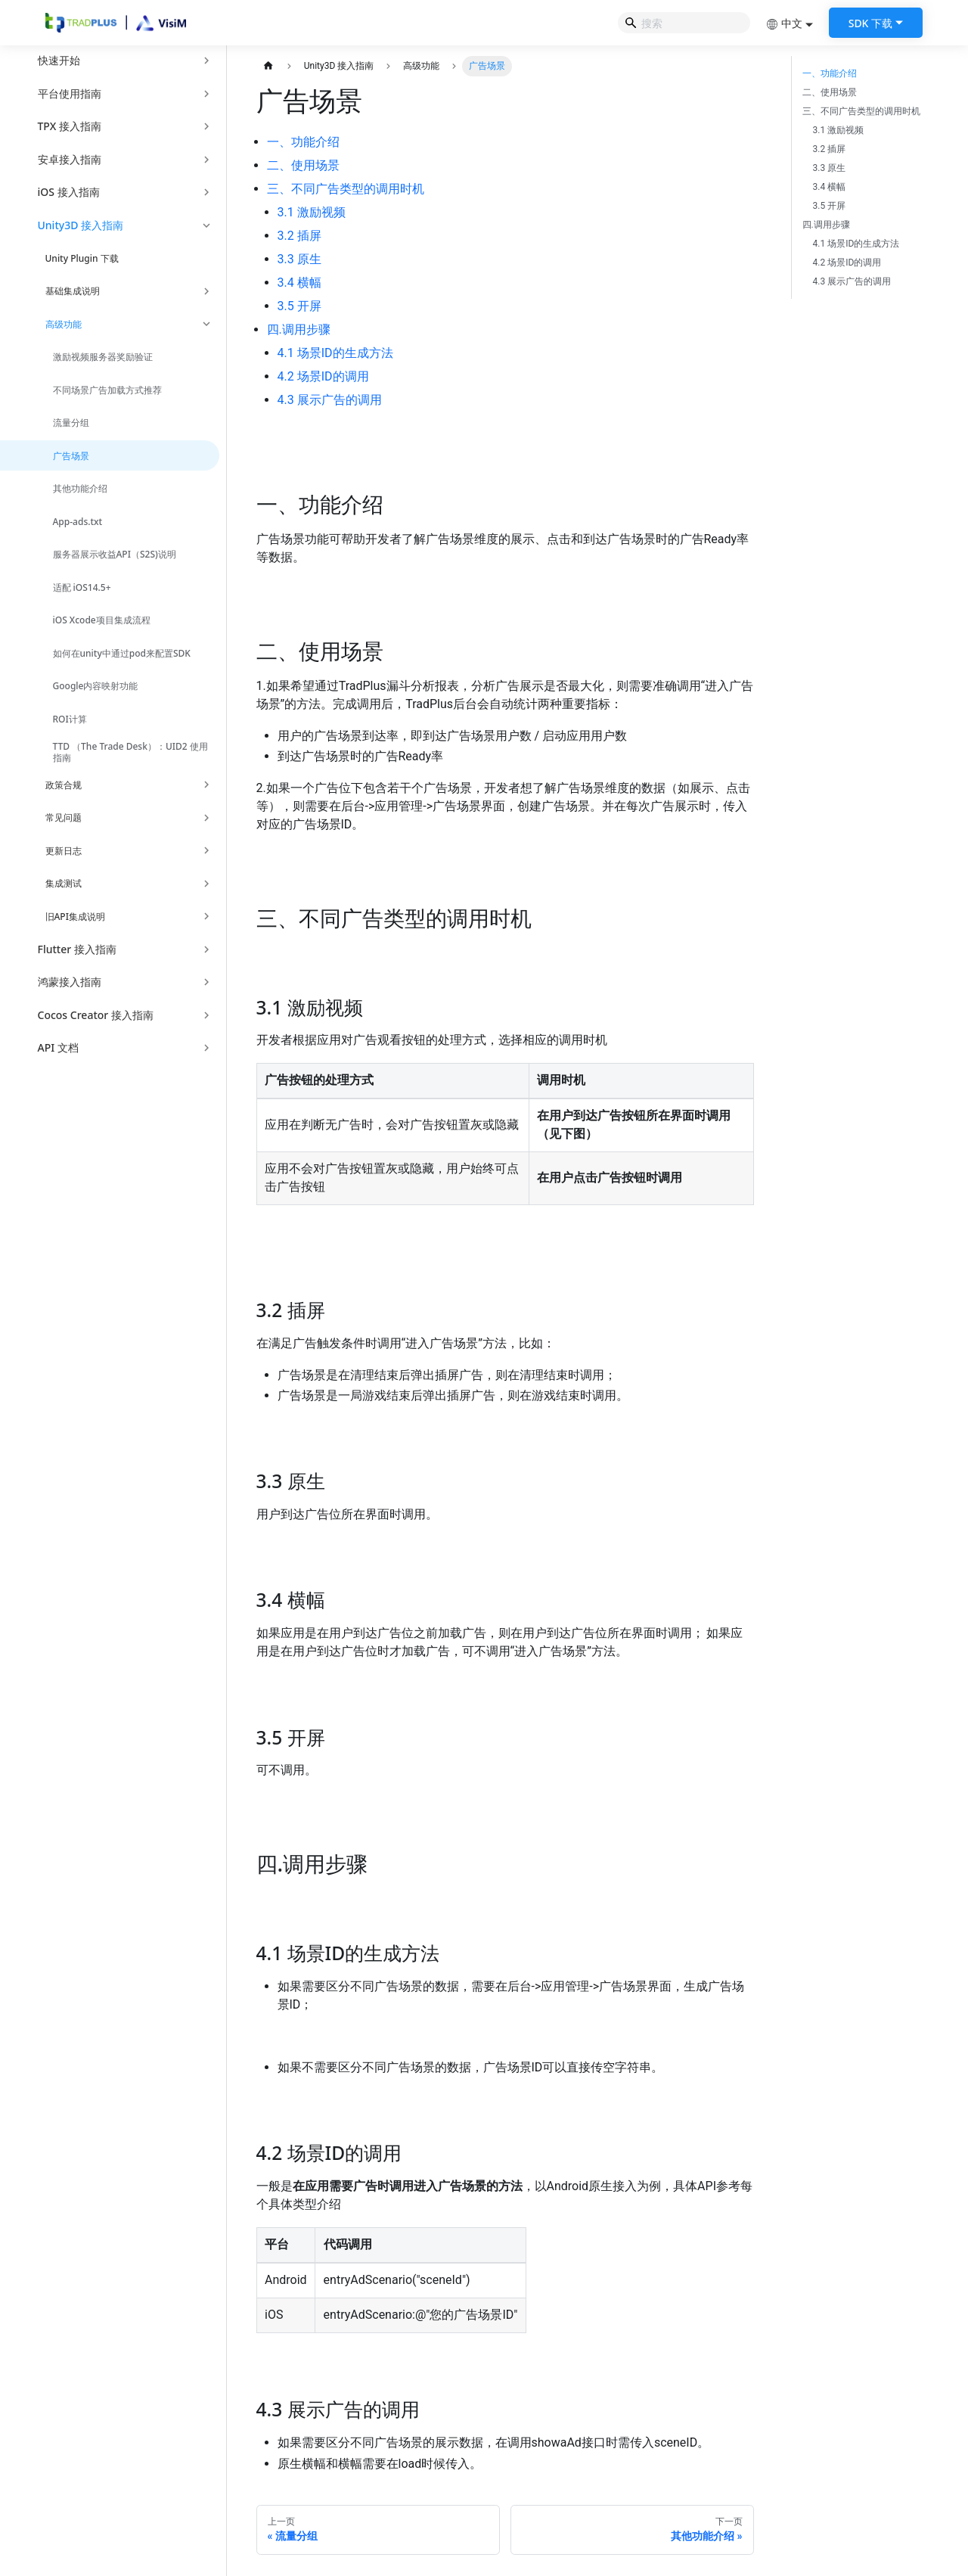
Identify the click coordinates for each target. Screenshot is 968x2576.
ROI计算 (70, 719)
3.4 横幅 (299, 282)
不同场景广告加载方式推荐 (107, 390)
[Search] (684, 22)
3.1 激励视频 (312, 212)
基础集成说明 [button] (72, 290)
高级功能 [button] (63, 324)
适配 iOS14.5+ (82, 587)
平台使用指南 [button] (69, 93)
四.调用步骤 (298, 329)
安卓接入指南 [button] (69, 159)
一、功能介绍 (303, 142)
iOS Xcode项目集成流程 (101, 620)
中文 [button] (784, 23)
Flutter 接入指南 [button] (77, 949)
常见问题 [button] (63, 817)
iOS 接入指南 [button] (69, 192)
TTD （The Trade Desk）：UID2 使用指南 (130, 752)
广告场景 (71, 455)
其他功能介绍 (80, 488)
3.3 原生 (299, 259)
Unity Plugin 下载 (82, 258)
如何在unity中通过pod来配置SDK (122, 653)
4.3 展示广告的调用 (330, 400)
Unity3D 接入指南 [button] (81, 225)
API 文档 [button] (58, 1047)
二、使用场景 (303, 165)
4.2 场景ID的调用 (323, 376)
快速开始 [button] (59, 60)
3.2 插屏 (299, 235)
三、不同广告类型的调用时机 (345, 189)
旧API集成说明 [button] (75, 916)
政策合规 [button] (63, 784)
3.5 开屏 (299, 306)
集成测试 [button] (63, 883)
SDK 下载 (870, 23)
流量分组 (71, 422)
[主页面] (268, 66)
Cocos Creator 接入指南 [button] (96, 1015)
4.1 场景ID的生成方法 (335, 353)
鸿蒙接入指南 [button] (69, 981)
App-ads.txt (78, 521)
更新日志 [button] (63, 850)
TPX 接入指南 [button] (69, 126)
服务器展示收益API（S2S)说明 (114, 554)
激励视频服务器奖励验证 (103, 356)
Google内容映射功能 (95, 685)
